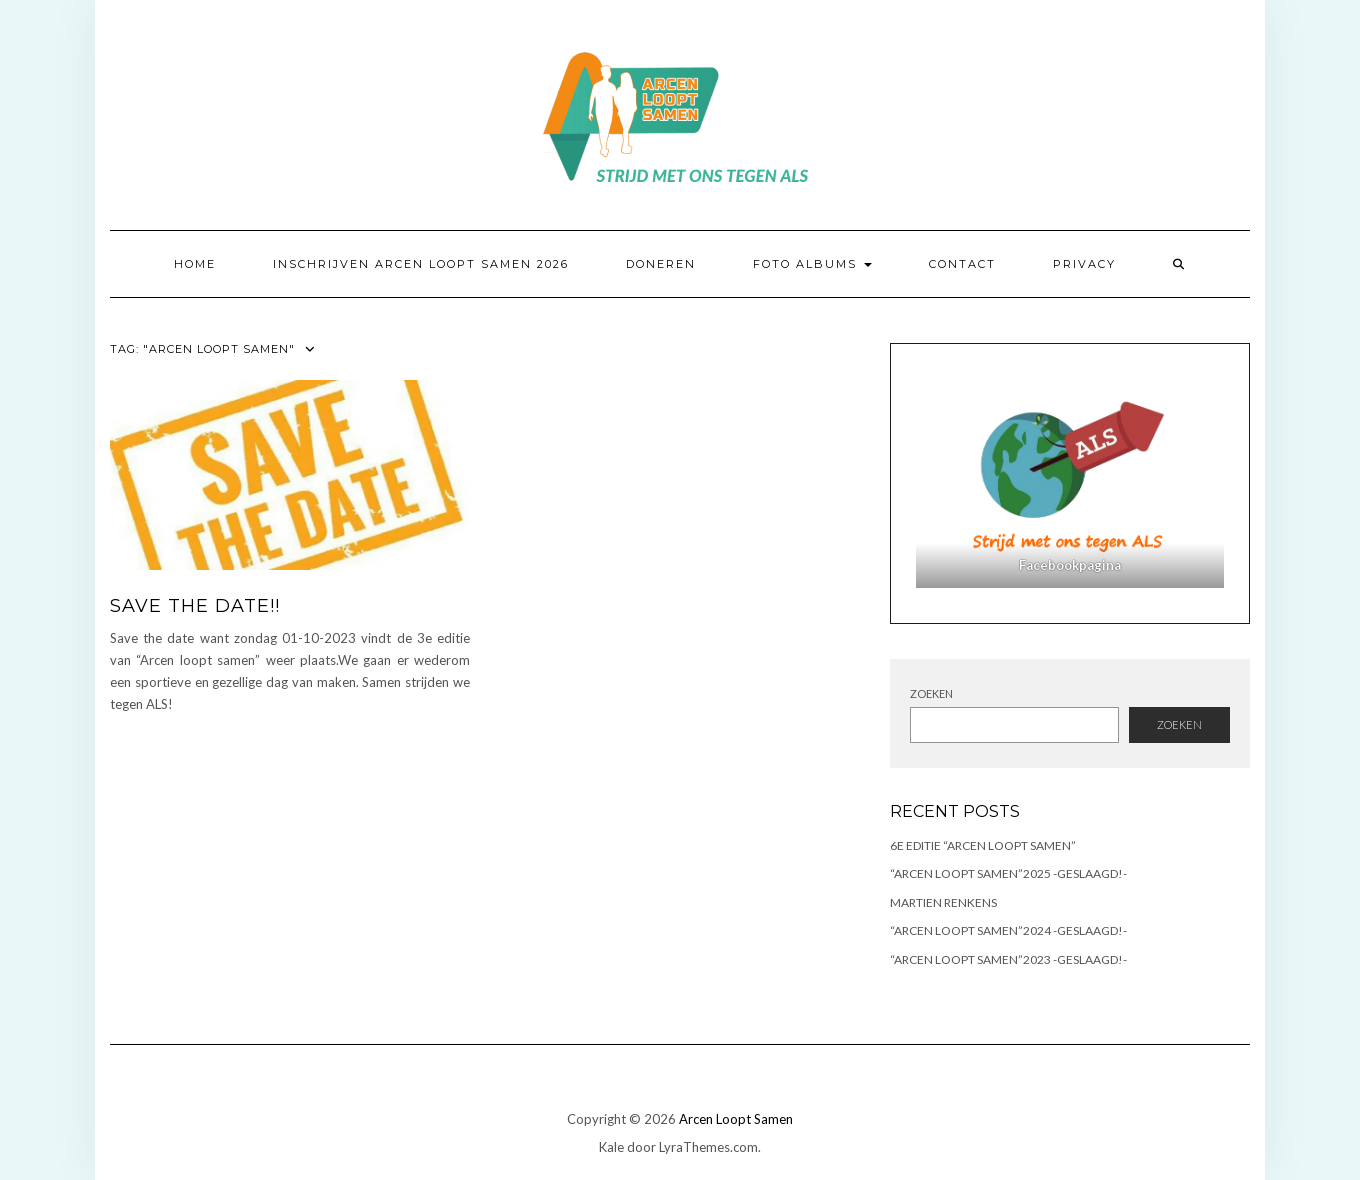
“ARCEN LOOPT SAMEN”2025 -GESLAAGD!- (1008, 873)
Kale (611, 1147)
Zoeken (931, 693)
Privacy (1084, 264)
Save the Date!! (195, 606)
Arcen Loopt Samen (736, 1119)
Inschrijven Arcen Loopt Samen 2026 (421, 264)
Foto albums (812, 264)
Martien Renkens (943, 902)
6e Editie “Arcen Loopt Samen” (983, 845)
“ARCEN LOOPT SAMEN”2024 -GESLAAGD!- (1008, 930)
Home (195, 264)
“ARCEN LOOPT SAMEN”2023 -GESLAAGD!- (1008, 959)
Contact (962, 264)
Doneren (661, 264)
